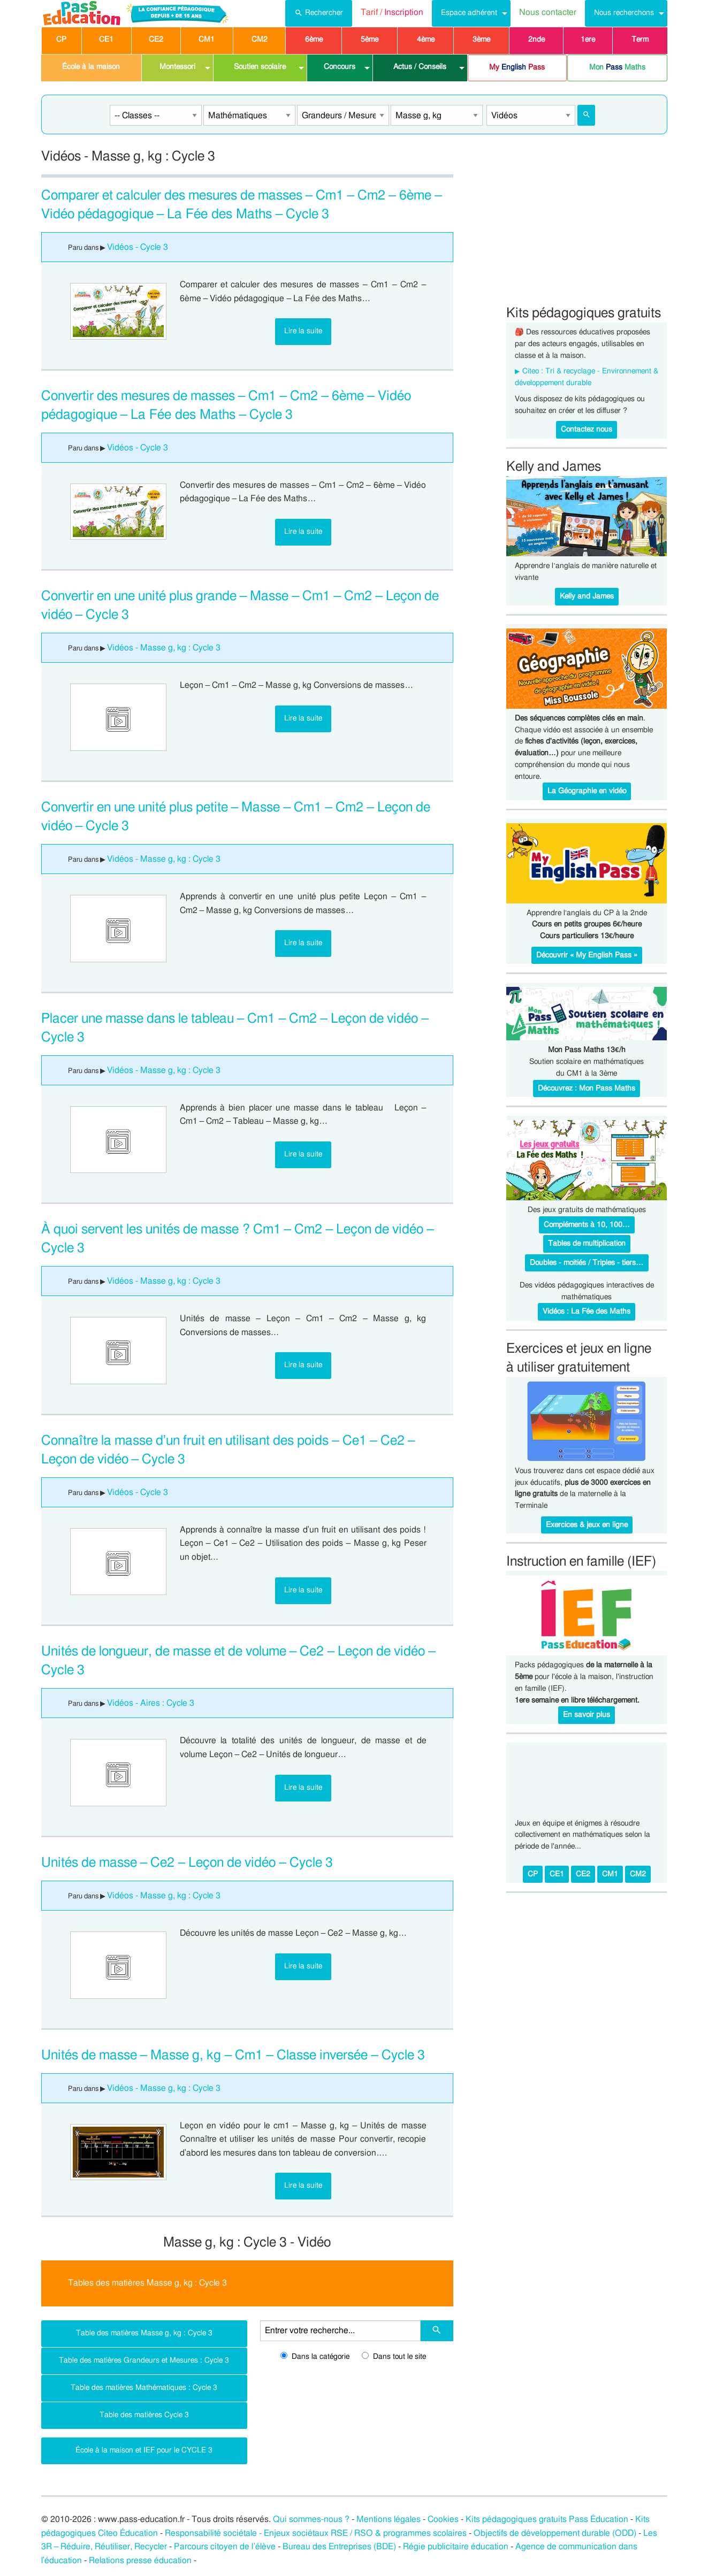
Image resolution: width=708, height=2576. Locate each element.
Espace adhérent (469, 13)
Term (640, 39)
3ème (481, 39)
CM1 (207, 39)
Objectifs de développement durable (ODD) (555, 2533)
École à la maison (91, 67)
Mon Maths (617, 67)
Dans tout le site (394, 2356)
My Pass (517, 67)
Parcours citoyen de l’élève (225, 2546)
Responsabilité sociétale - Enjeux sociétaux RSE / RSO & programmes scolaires (316, 2533)
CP (61, 39)
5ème (369, 39)
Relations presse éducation (140, 2560)
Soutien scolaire (260, 67)
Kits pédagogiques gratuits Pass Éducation (547, 2519)
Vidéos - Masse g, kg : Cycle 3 (163, 647)
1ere (588, 39)
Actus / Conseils (419, 67)
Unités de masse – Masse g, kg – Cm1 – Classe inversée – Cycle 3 (233, 2055)
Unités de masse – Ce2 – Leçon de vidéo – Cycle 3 (187, 1862)
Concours (339, 67)
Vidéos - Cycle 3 (137, 247)
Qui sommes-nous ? (311, 2519)
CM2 (260, 39)
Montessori (177, 67)
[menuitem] (318, 13)
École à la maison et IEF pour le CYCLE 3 (143, 2450)
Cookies (443, 2519)
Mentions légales (388, 2519)
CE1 (106, 39)
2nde (536, 39)
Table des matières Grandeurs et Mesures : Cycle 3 (144, 2360)
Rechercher (318, 11)
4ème (426, 39)
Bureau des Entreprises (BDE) (339, 2546)
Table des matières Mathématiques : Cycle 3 (144, 2387)
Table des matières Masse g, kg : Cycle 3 (144, 2333)
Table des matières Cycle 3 (144, 2415)
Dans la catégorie (314, 2356)
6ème (314, 39)
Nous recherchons (624, 13)
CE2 (156, 39)
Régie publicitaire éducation (455, 2546)
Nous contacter (547, 12)
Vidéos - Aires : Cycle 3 (150, 1703)
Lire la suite (303, 331)
